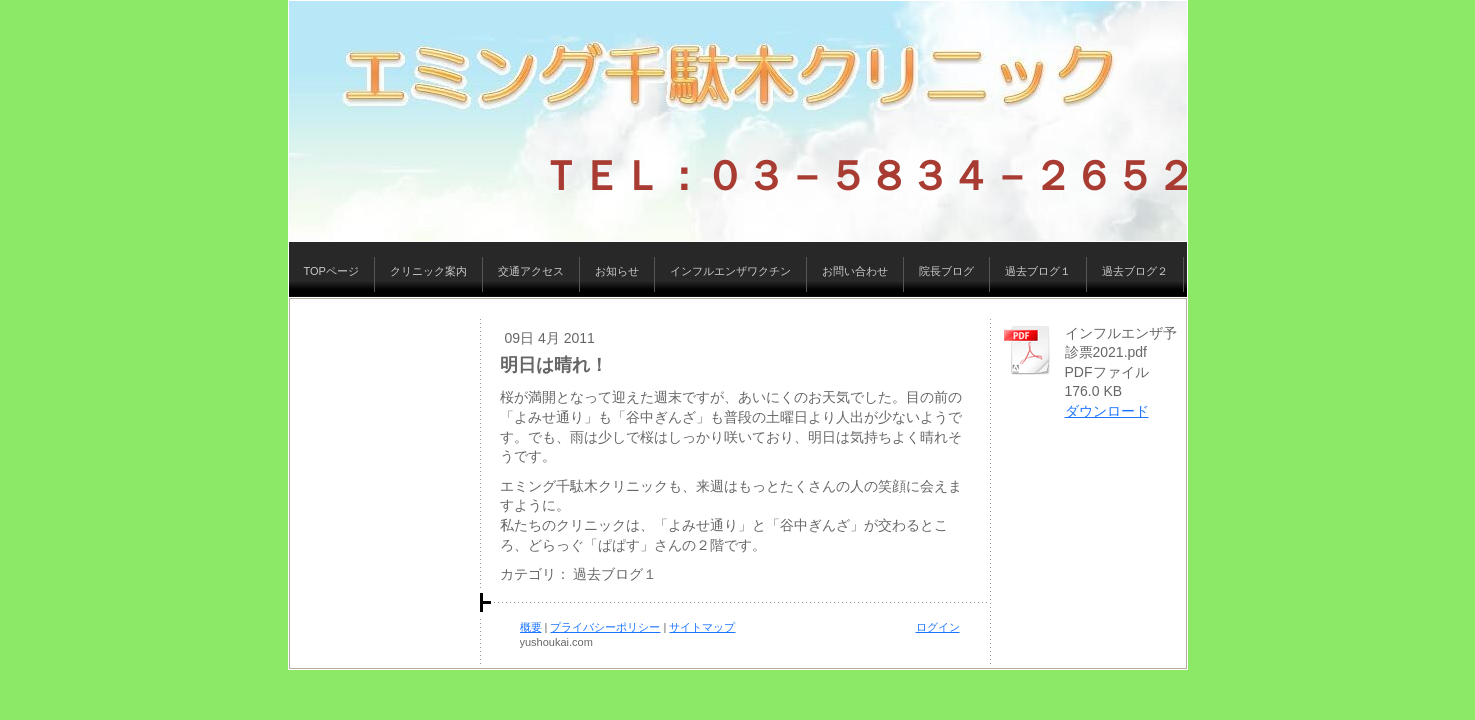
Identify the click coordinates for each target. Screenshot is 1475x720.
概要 (531, 627)
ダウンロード (1107, 411)
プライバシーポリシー (605, 627)
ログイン (938, 627)
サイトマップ (702, 627)
